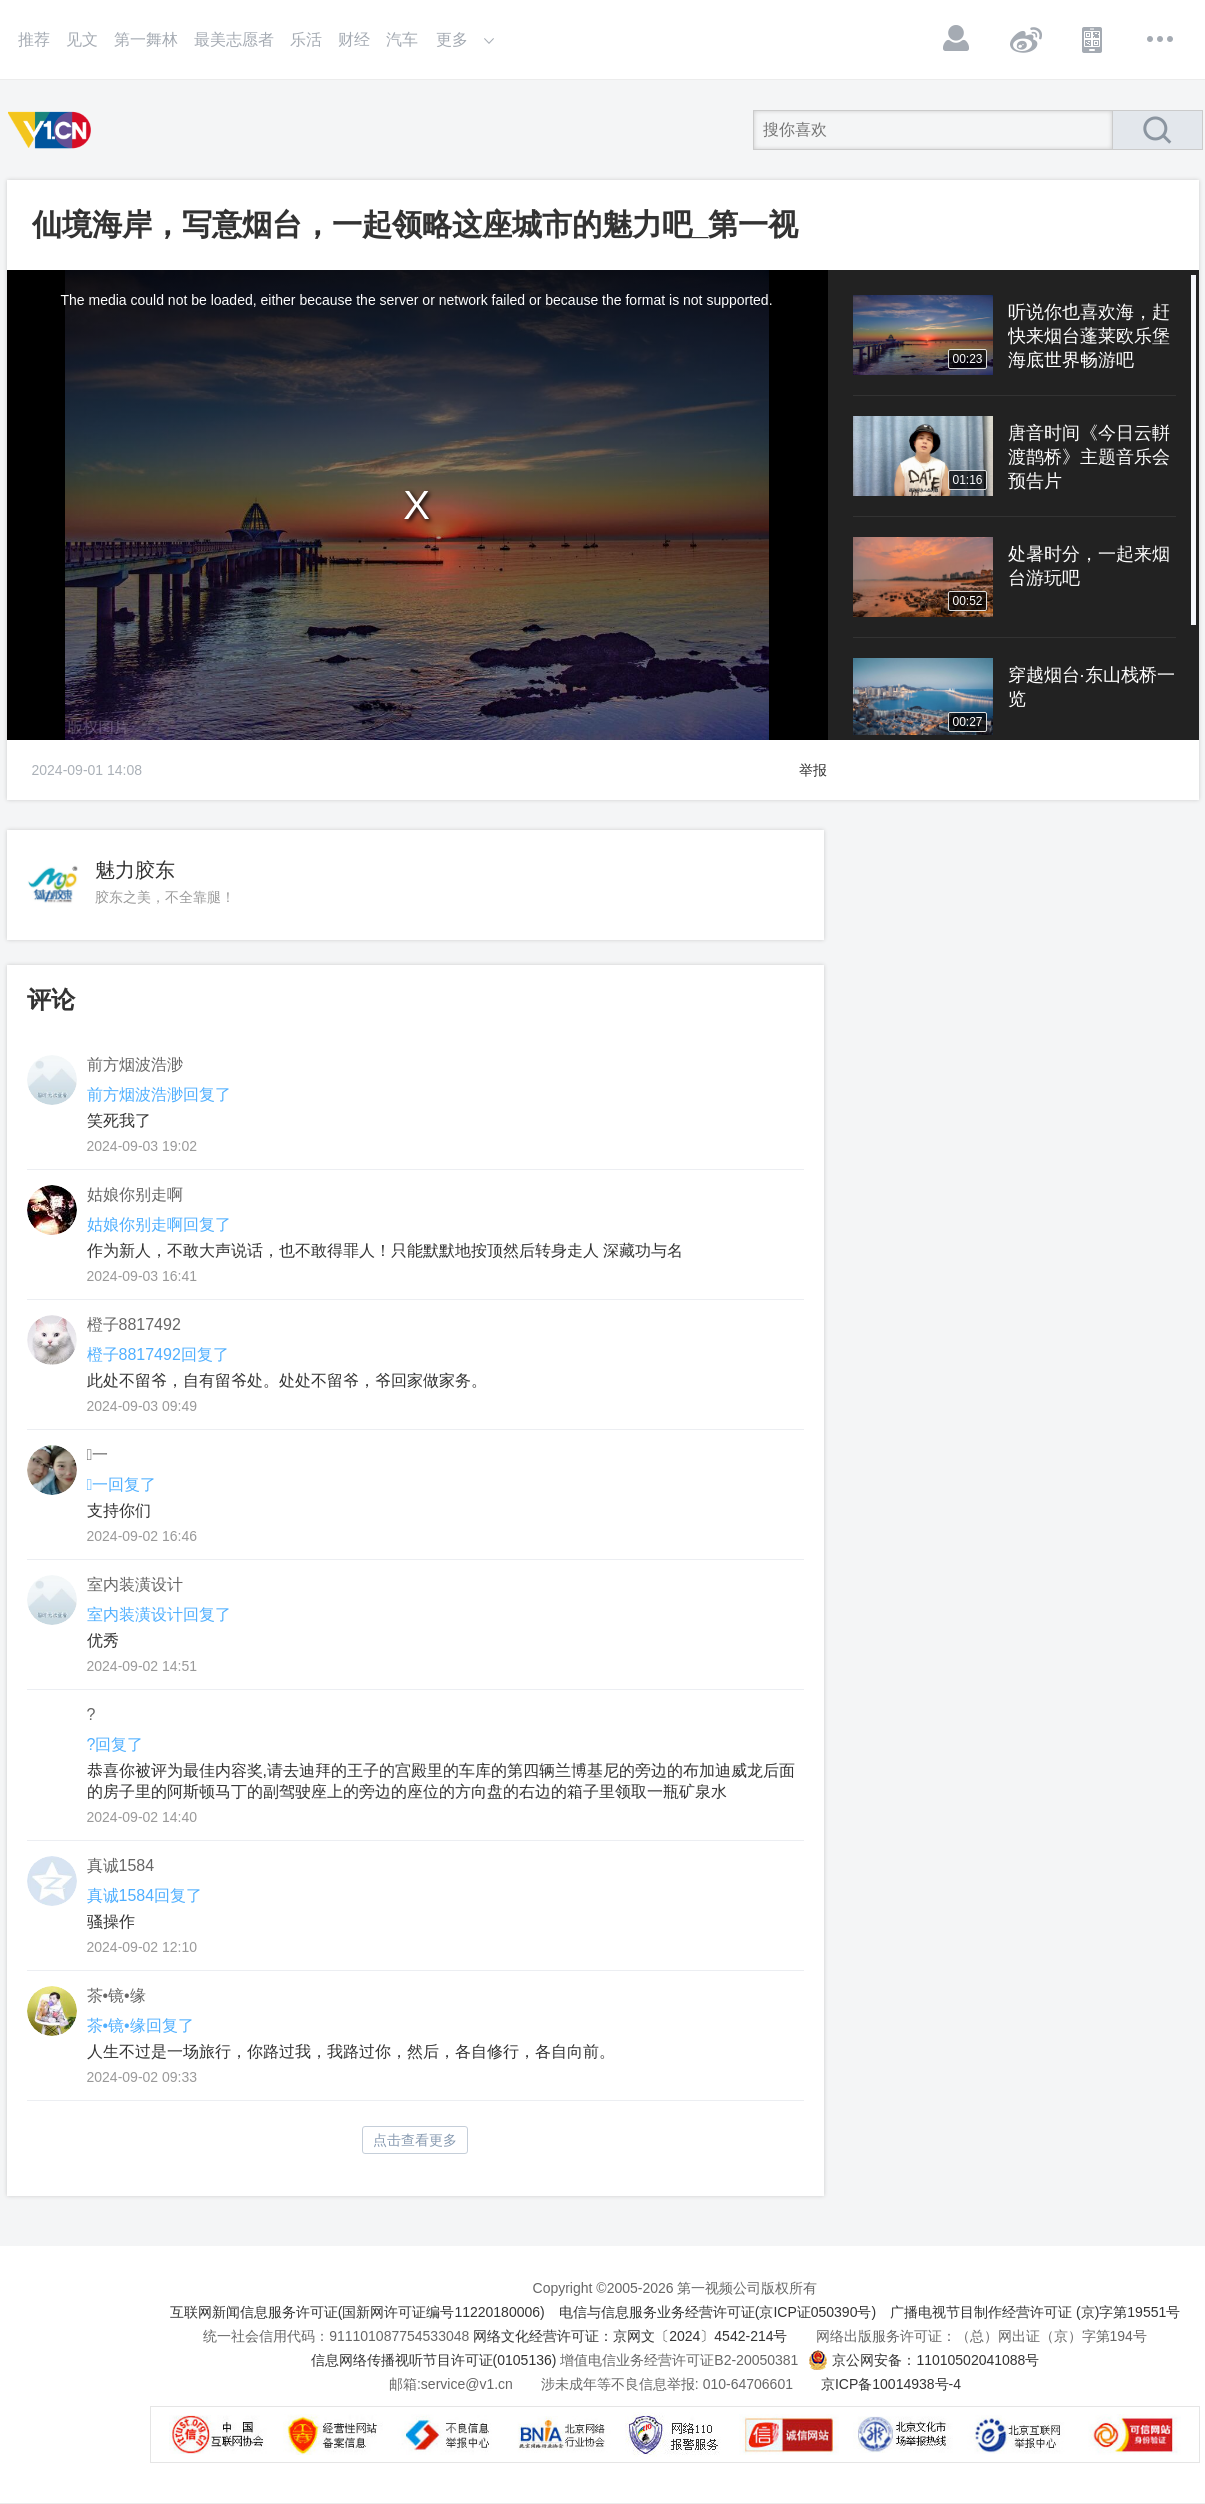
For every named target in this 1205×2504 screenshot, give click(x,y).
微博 (1025, 39)
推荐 (34, 39)
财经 (354, 39)
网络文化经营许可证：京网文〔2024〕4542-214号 (630, 2336)
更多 (1161, 39)
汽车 (402, 39)
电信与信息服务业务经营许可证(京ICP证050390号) (717, 2312)
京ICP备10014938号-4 (891, 2384)
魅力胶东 (135, 870)
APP (1093, 39)
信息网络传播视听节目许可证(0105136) (434, 2360)
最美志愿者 (234, 39)
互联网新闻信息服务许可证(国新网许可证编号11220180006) (357, 2312)
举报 (813, 770)
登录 (957, 39)
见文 (82, 39)
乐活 (306, 39)
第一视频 (53, 130)
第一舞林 (146, 39)
